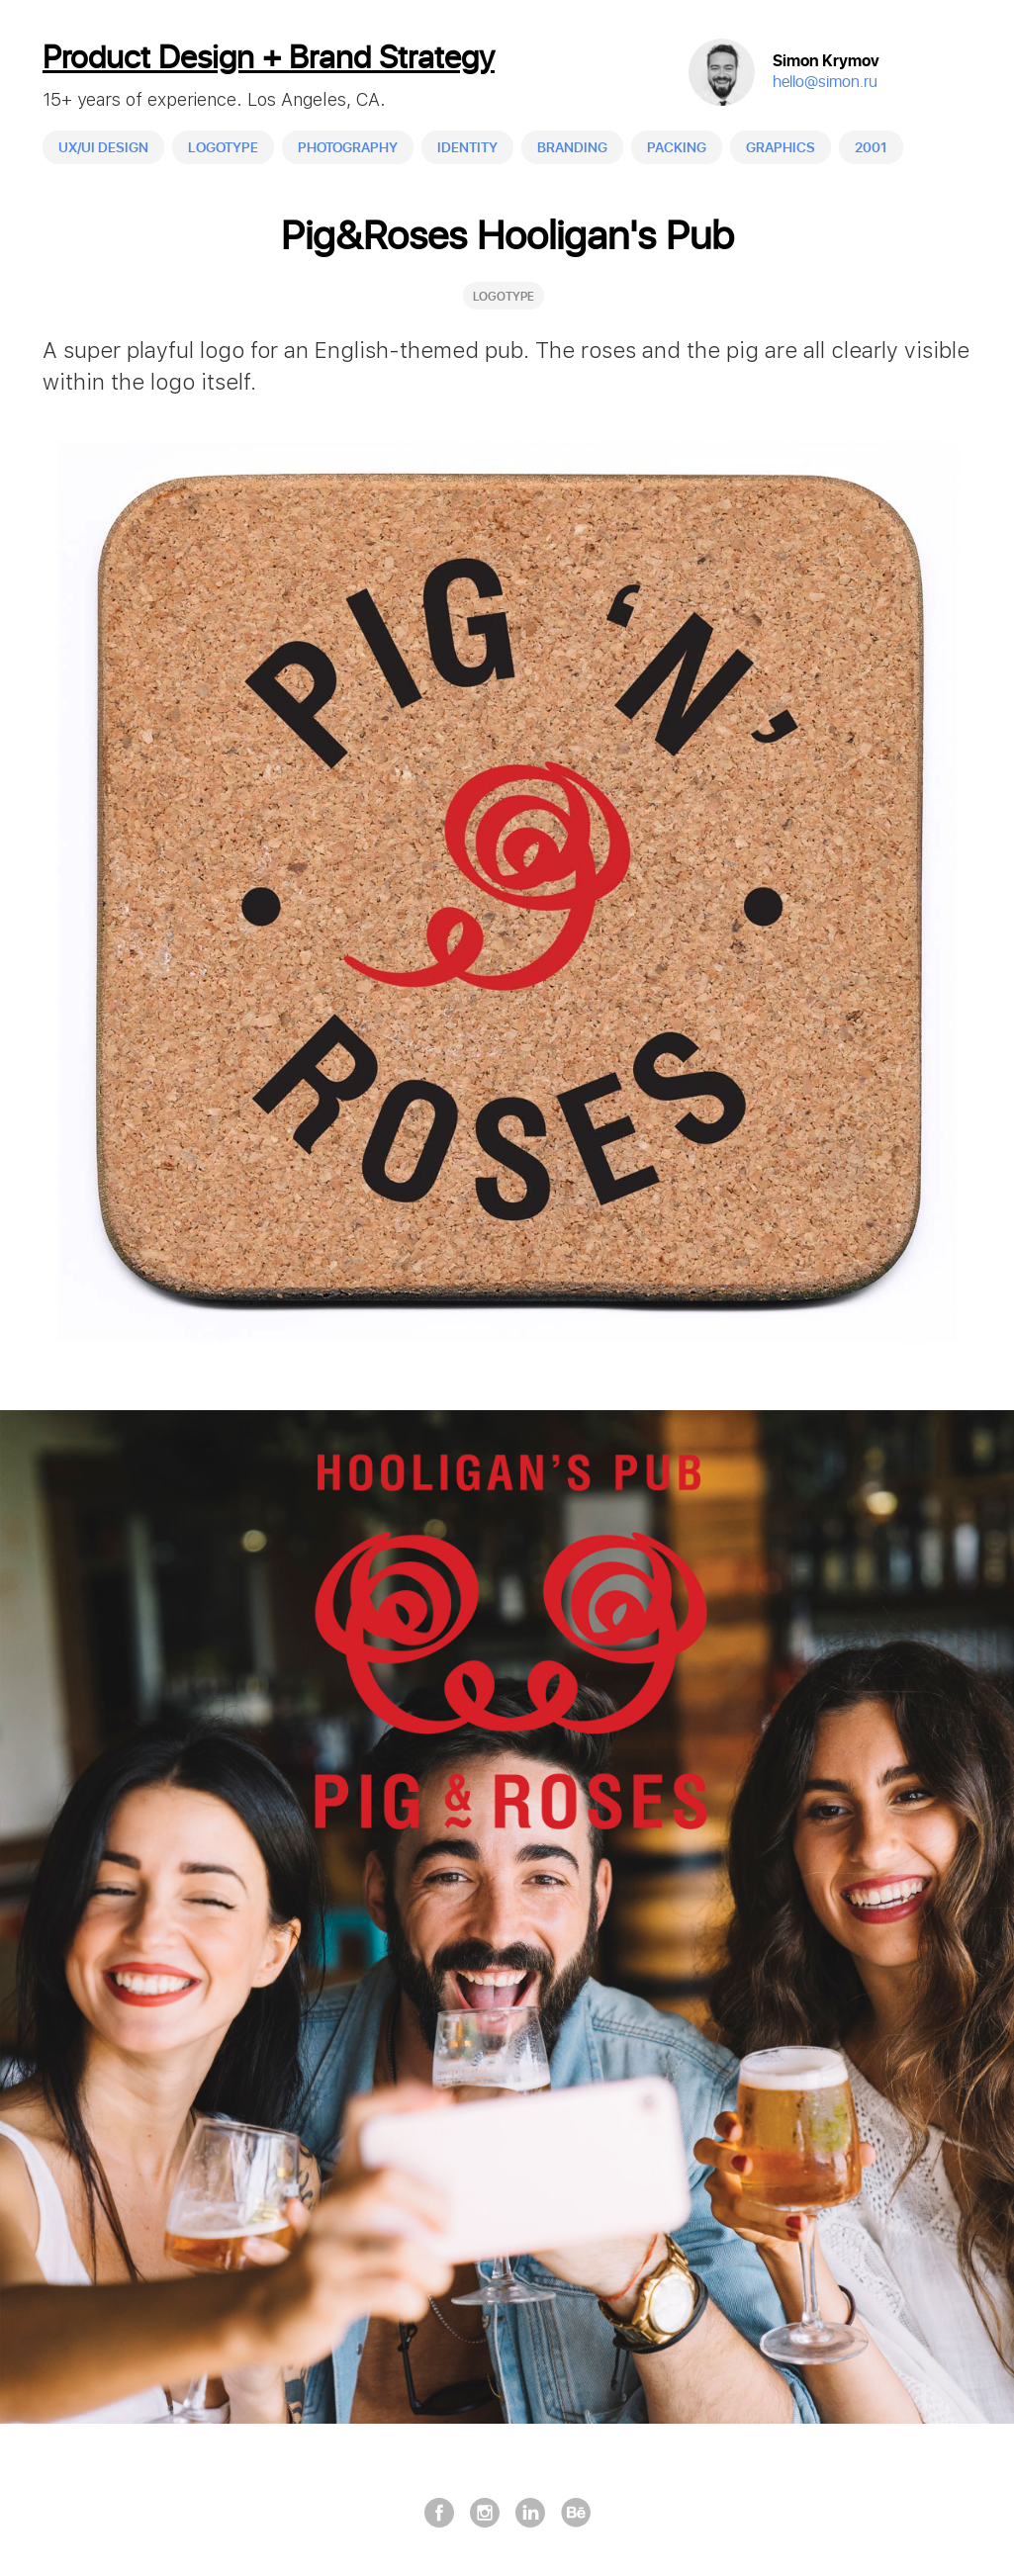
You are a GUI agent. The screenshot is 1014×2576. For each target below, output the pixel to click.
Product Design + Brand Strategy (270, 59)
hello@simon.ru (825, 83)
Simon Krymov (826, 62)
